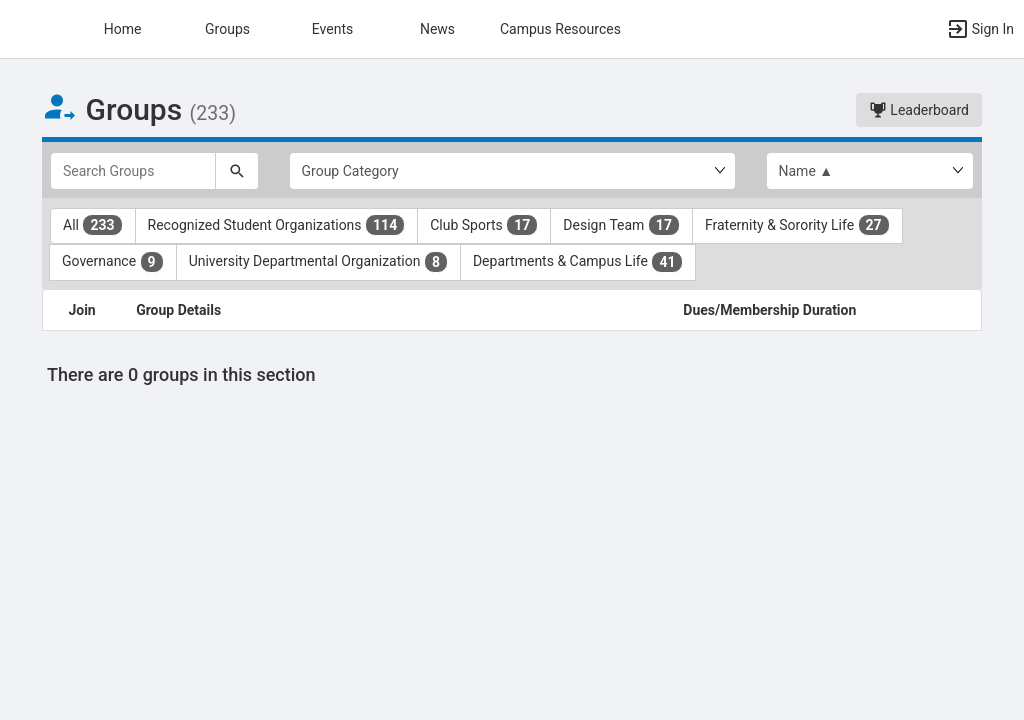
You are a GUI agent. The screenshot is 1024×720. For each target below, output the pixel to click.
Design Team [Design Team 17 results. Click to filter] (621, 225)
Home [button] (123, 29)
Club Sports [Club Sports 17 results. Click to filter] (484, 225)
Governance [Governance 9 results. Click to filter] (113, 262)
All (93, 225)
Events (332, 29)
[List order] (870, 171)
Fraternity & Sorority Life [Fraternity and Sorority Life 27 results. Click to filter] (797, 225)
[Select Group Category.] (512, 171)
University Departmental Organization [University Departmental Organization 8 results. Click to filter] (318, 262)
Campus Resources (560, 29)
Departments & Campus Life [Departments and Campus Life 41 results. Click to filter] (578, 262)
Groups (227, 29)
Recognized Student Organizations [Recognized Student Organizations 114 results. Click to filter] (277, 225)
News (437, 29)
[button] (25, 29)
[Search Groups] (133, 171)
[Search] (237, 171)
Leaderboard (919, 110)
